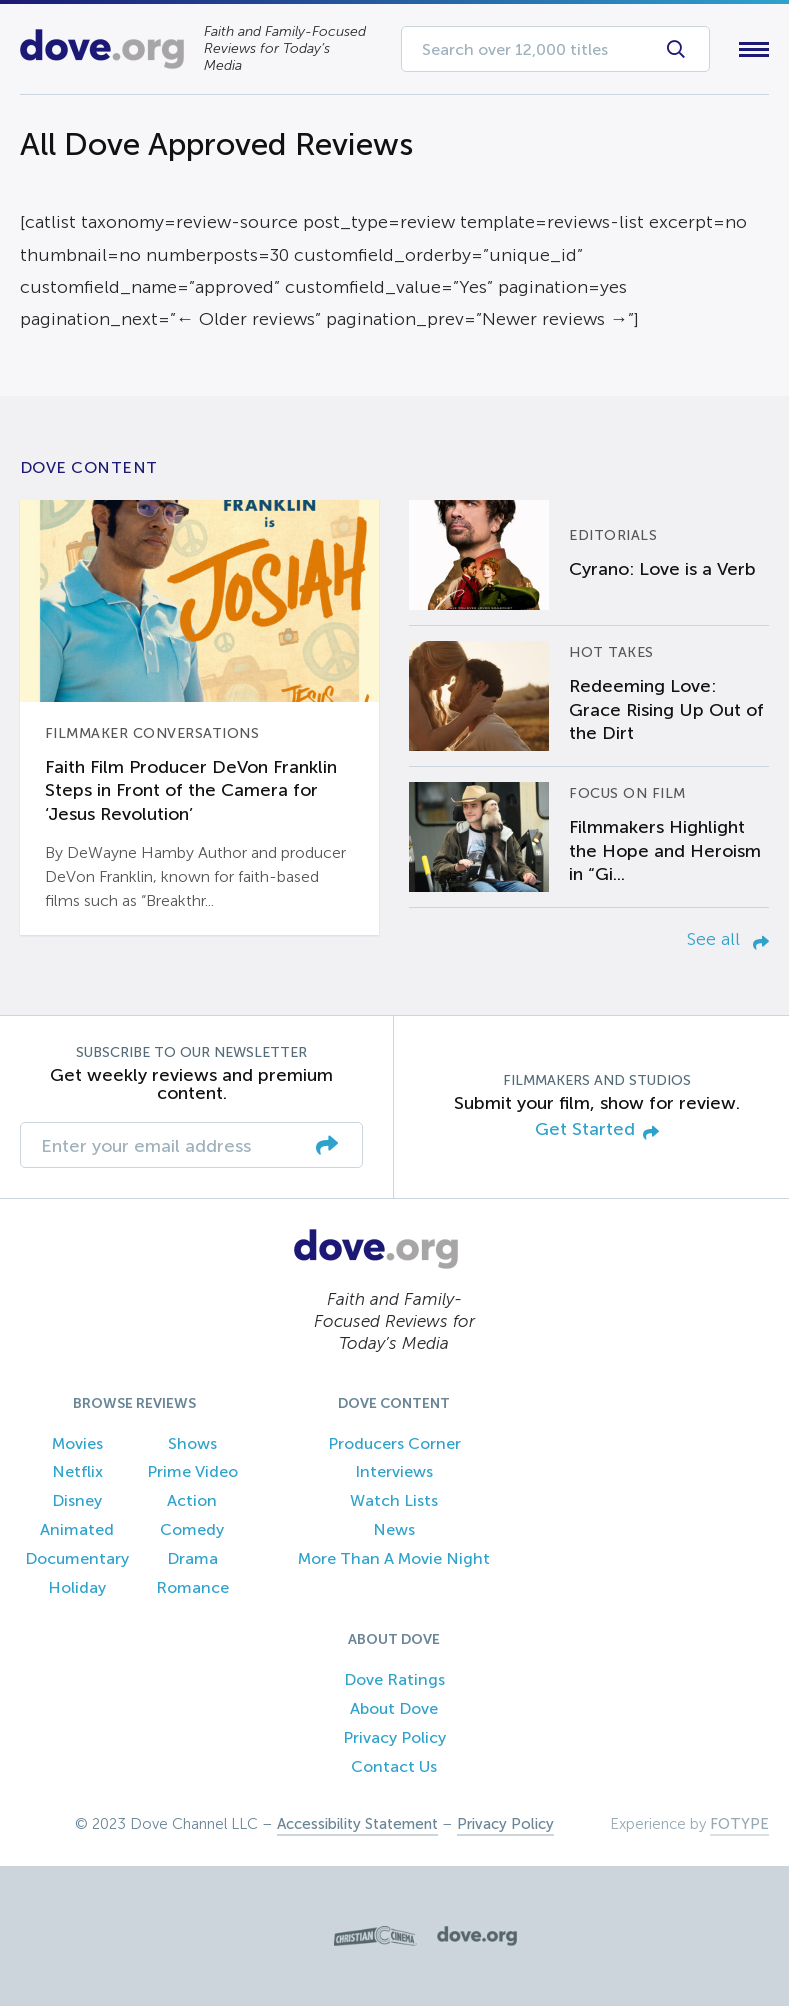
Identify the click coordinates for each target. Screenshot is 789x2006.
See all (728, 939)
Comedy (192, 1529)
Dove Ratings (394, 1679)
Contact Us (394, 1766)
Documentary (77, 1558)
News (394, 1529)
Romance (192, 1587)
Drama (192, 1558)
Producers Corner (394, 1443)
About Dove (394, 1708)
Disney (77, 1500)
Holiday (77, 1587)
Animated (77, 1529)
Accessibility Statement (357, 1824)
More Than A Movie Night (394, 1558)
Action (192, 1500)
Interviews (394, 1471)
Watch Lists (394, 1500)
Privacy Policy (394, 1737)
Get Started (597, 1130)
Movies (77, 1443)
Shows (192, 1443)
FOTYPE (739, 1824)
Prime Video (192, 1471)
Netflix (77, 1471)
